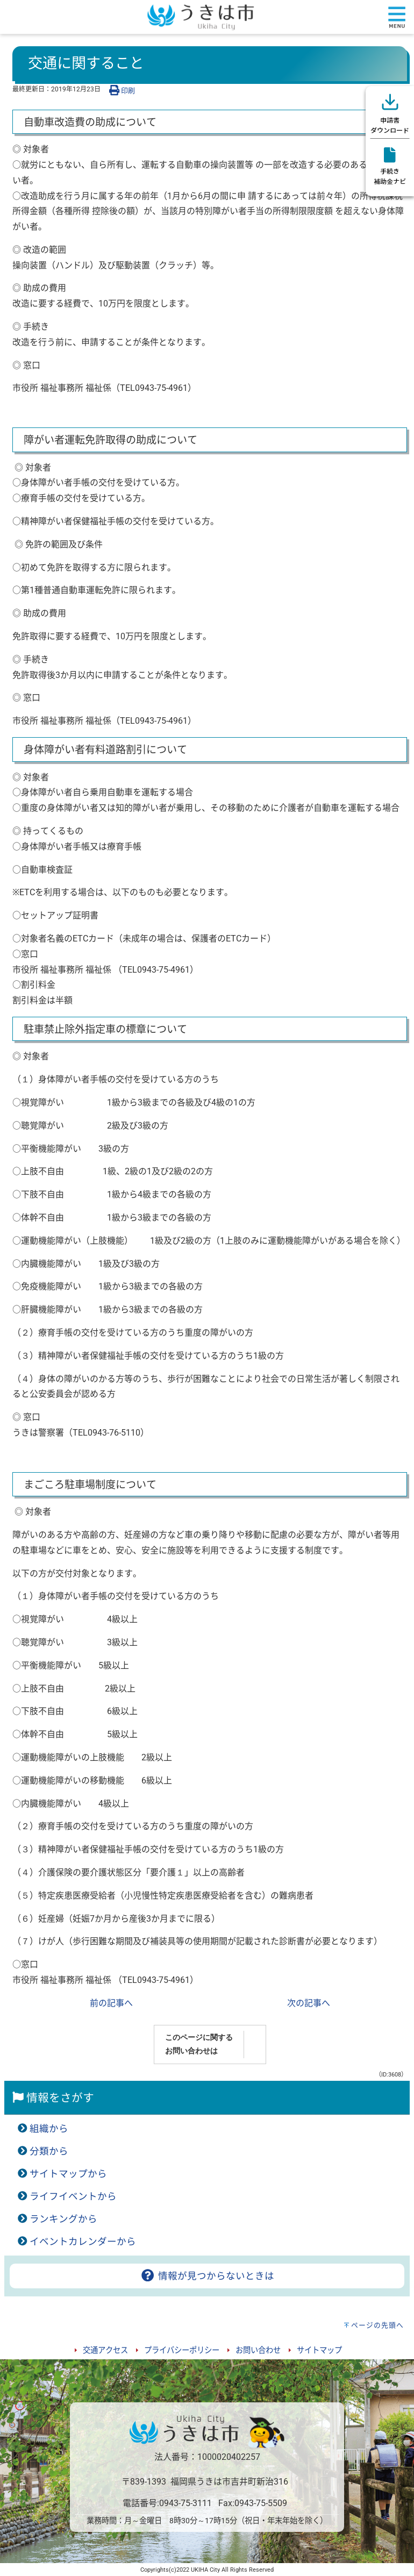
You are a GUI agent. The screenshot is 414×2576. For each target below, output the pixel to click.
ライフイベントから (73, 2196)
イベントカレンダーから (83, 2241)
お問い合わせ (258, 2350)
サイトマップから (68, 2173)
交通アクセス (105, 2350)
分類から (49, 2151)
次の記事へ (308, 2003)
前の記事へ (111, 2003)
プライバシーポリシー (181, 2350)
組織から (49, 2128)
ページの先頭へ (377, 2325)
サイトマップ (319, 2350)
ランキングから (63, 2219)
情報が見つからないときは (207, 2276)
